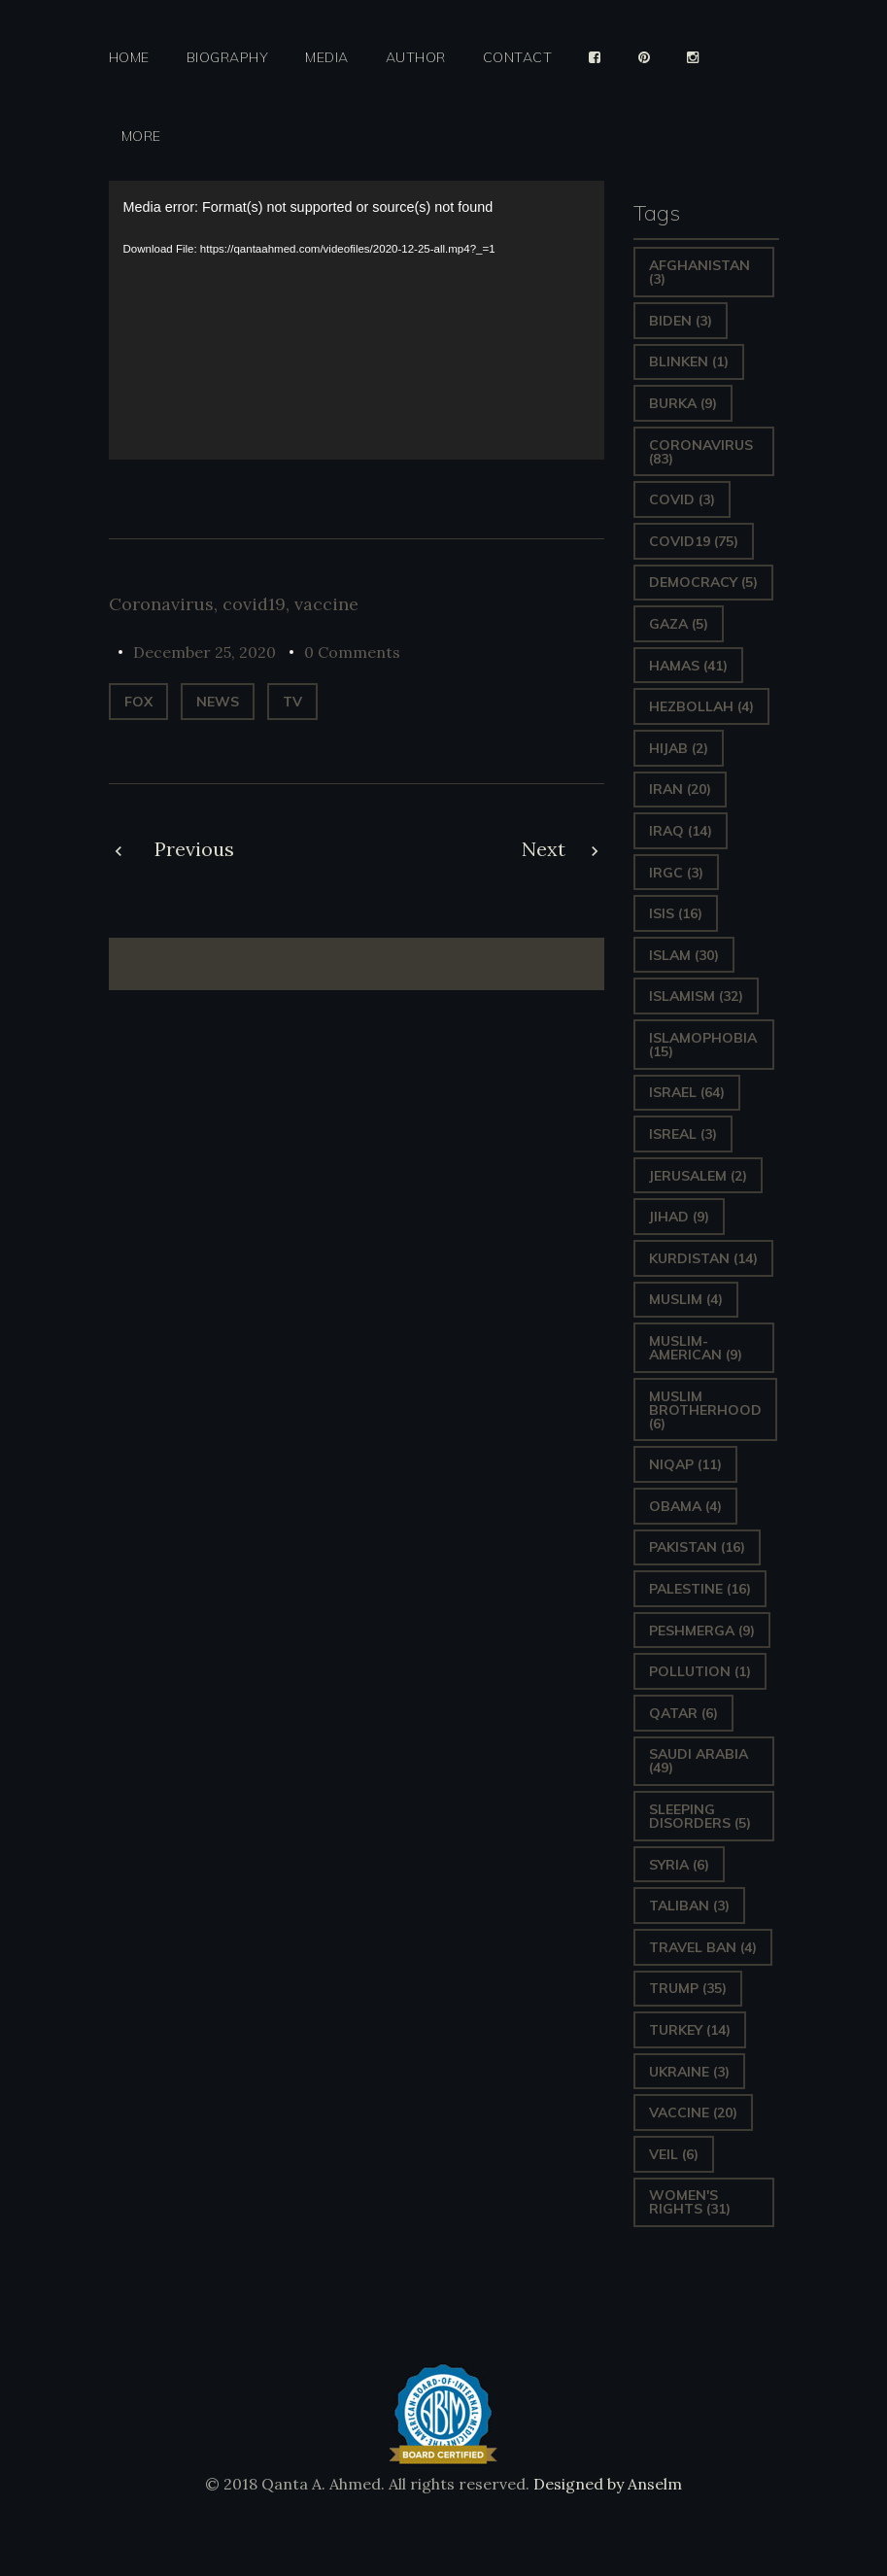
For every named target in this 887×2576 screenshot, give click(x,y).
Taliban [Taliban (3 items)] (689, 1905)
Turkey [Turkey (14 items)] (690, 2030)
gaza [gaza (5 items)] (678, 624)
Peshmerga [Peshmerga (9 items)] (702, 1630)
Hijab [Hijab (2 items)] (678, 748)
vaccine (326, 604)
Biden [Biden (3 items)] (680, 320)
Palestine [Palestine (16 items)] (700, 1588)
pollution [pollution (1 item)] (700, 1671)
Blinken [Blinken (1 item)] (689, 361)
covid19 (254, 604)
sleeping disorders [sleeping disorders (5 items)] (700, 1816)
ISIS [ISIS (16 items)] (675, 913)
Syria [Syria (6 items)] (679, 1864)
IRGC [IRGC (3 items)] (676, 872)
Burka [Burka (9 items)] (683, 403)
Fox (138, 701)
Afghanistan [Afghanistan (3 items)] (699, 272)
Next (543, 849)
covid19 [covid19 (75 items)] (693, 541)
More (141, 136)
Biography (228, 58)
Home (129, 58)
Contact (518, 58)
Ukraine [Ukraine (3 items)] (689, 2071)
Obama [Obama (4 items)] (685, 1506)
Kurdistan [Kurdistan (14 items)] (703, 1258)
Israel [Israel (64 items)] (687, 1092)
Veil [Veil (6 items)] (674, 2154)
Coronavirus (161, 604)
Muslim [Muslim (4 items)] (686, 1299)
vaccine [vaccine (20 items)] (693, 2112)
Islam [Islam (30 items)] (684, 955)
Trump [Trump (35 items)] (688, 1988)
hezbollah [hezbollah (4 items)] (701, 706)
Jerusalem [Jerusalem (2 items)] (698, 1176)
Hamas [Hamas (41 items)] (688, 665)
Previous (194, 849)
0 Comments (352, 652)
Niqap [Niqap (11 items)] (685, 1464)
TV (292, 701)
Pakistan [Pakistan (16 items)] (697, 1547)
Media (327, 58)
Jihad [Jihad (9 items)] (679, 1216)
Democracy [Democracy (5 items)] (703, 582)
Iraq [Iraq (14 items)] (680, 831)
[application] (356, 320)
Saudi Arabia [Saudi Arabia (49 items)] (698, 1760)
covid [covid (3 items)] (682, 499)
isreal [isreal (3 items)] (683, 1134)
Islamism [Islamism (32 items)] (696, 996)
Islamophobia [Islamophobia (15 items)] (703, 1044)
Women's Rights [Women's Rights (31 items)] (690, 2201)
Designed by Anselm (605, 2483)
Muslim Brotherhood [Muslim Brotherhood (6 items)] (705, 1410)
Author (416, 58)
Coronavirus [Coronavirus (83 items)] (701, 451)
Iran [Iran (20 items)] (680, 789)
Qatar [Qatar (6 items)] (683, 1713)
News (217, 701)
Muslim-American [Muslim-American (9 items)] (695, 1347)
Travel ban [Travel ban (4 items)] (703, 1947)
